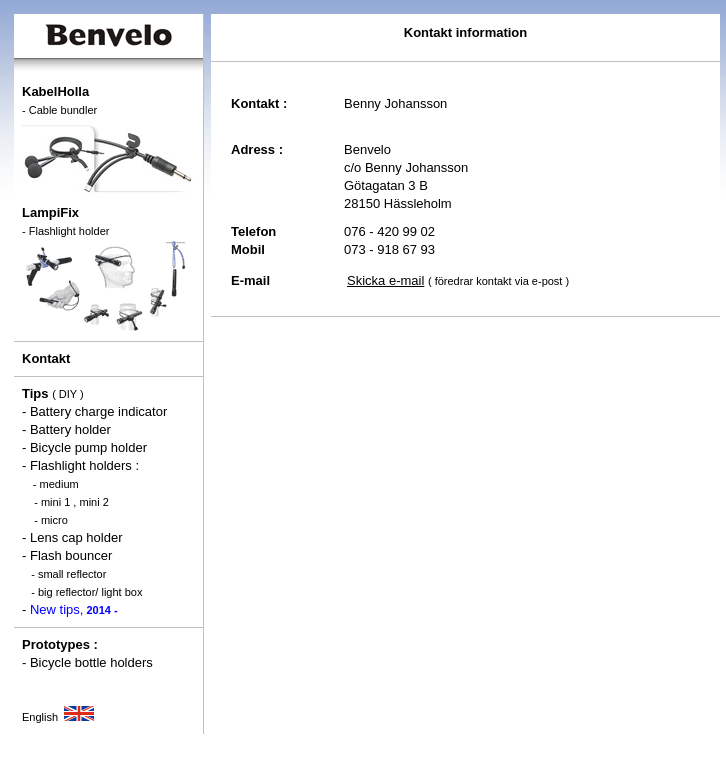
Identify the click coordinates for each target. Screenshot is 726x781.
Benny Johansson (395, 103)
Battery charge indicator (98, 411)
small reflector (72, 574)
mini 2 (93, 502)
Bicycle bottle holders (91, 662)
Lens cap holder (76, 537)
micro (54, 520)
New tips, (74, 609)
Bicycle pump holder (88, 447)
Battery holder (70, 429)
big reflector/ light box (90, 592)
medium (59, 484)
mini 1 (55, 502)
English (58, 717)
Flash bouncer (71, 555)
